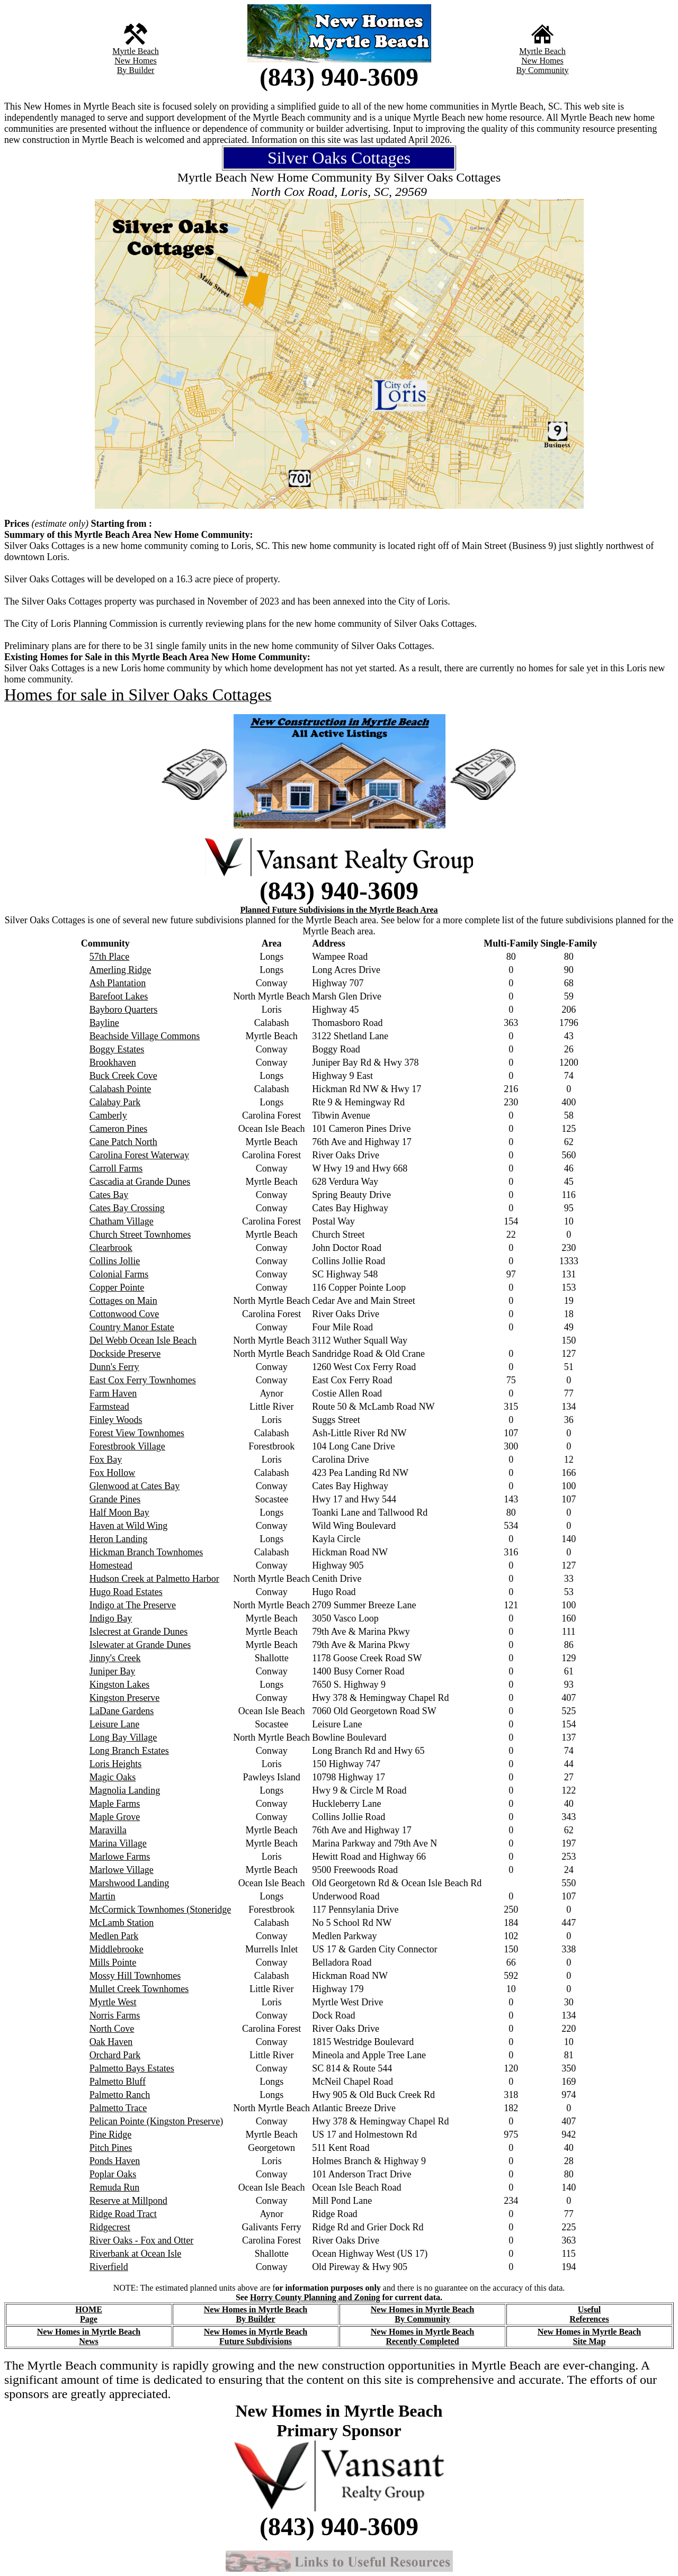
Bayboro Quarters (123, 1009)
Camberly (108, 1115)
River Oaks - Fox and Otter (141, 2240)
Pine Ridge (111, 2134)
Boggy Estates (117, 1049)
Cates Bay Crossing (127, 1208)
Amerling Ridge (120, 970)
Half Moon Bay (119, 1512)
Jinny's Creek (115, 1658)
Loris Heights (116, 1764)
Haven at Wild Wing (128, 1525)
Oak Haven (111, 2042)
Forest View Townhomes (137, 1433)
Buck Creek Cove (123, 1075)
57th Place (109, 956)
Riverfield (109, 2267)
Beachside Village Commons (145, 1036)
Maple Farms (115, 1803)
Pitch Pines (111, 2147)
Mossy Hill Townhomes (135, 1975)
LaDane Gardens (122, 1711)
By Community (542, 70)
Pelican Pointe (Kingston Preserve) (156, 2121)
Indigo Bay (111, 1618)
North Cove (112, 2028)
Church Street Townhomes (140, 1234)
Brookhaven (113, 1062)
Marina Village (118, 1843)
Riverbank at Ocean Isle (135, 2253)
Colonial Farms (119, 1274)
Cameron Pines (119, 1128)
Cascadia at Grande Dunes (140, 1181)
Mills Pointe (113, 1962)
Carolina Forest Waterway (139, 1155)
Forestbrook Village (127, 1446)
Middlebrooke (117, 1949)
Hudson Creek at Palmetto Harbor (154, 1578)
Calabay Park (115, 1102)
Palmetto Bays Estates (132, 2068)
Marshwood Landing (129, 1883)
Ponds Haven (115, 2161)
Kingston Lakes (119, 1684)
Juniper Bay (112, 1671)
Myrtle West (113, 2002)
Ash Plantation (118, 983)
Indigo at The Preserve (133, 1605)
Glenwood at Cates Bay (135, 1486)
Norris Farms (115, 2015)
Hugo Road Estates (126, 1592)
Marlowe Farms (120, 1856)
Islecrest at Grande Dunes (139, 1631)
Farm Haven (113, 1393)
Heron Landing (118, 1539)
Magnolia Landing (125, 1790)
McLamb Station (122, 1922)
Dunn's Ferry (114, 1367)
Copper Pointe (117, 1287)
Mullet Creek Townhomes (139, 1989)
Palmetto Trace (118, 2108)
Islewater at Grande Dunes (140, 1645)
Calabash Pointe (120, 1089)
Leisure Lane (114, 1724)
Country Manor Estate (132, 1327)
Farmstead (109, 1406)
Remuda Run (115, 2187)
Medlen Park (114, 1936)
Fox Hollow (113, 1472)
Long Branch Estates (129, 1750)
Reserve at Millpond (128, 2200)
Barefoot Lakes (119, 996)
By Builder (136, 70)
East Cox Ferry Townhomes (143, 1380)
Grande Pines (115, 1499)
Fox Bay (106, 1459)
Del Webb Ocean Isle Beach (143, 1340)
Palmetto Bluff (118, 2081)
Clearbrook (111, 1247)
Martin (102, 1896)
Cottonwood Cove (124, 1314)
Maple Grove (115, 1817)
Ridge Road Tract (123, 2214)
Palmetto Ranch (120, 2094)
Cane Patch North (123, 1142)
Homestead (111, 1565)
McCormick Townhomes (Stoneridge (160, 1909)
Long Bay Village (123, 1737)
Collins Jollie (115, 1261)
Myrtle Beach (135, 51)
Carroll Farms (116, 1168)
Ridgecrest (110, 2227)
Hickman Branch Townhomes (146, 1552)
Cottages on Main (123, 1300)
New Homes (135, 60)
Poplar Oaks (113, 2174)
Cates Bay (109, 1195)
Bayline (104, 1022)
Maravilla (108, 1830)
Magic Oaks (113, 1777)
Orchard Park (115, 2055)
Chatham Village (122, 1221)
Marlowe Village (122, 1870)
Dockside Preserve (125, 1353)
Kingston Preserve (124, 1697)
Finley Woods (116, 1420)
